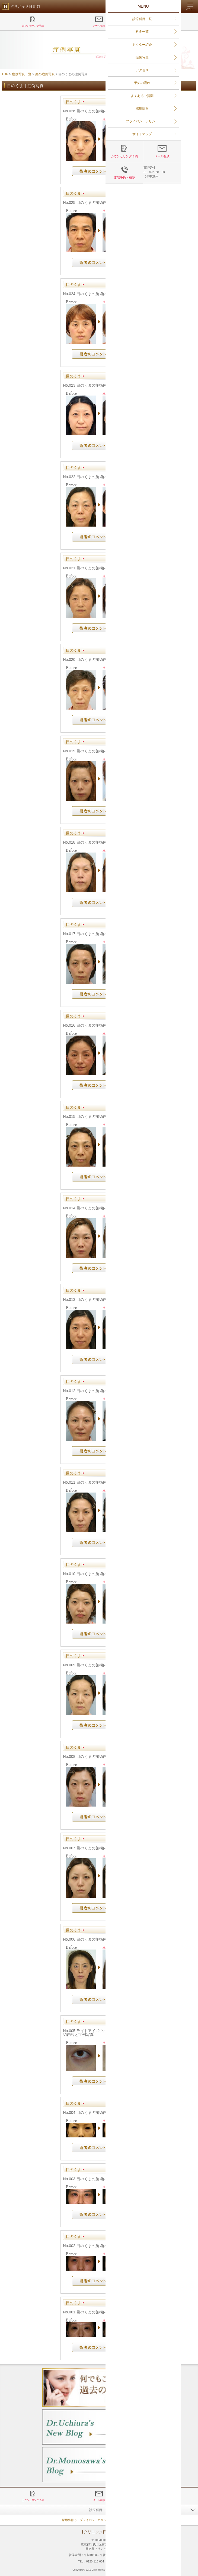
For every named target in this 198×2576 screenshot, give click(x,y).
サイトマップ (124, 2520)
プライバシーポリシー (95, 2520)
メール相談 (99, 25)
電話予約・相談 (165, 25)
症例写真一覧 (21, 74)
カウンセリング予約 (33, 25)
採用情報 (68, 2520)
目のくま (73, 102)
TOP (5, 74)
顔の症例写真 (45, 74)
